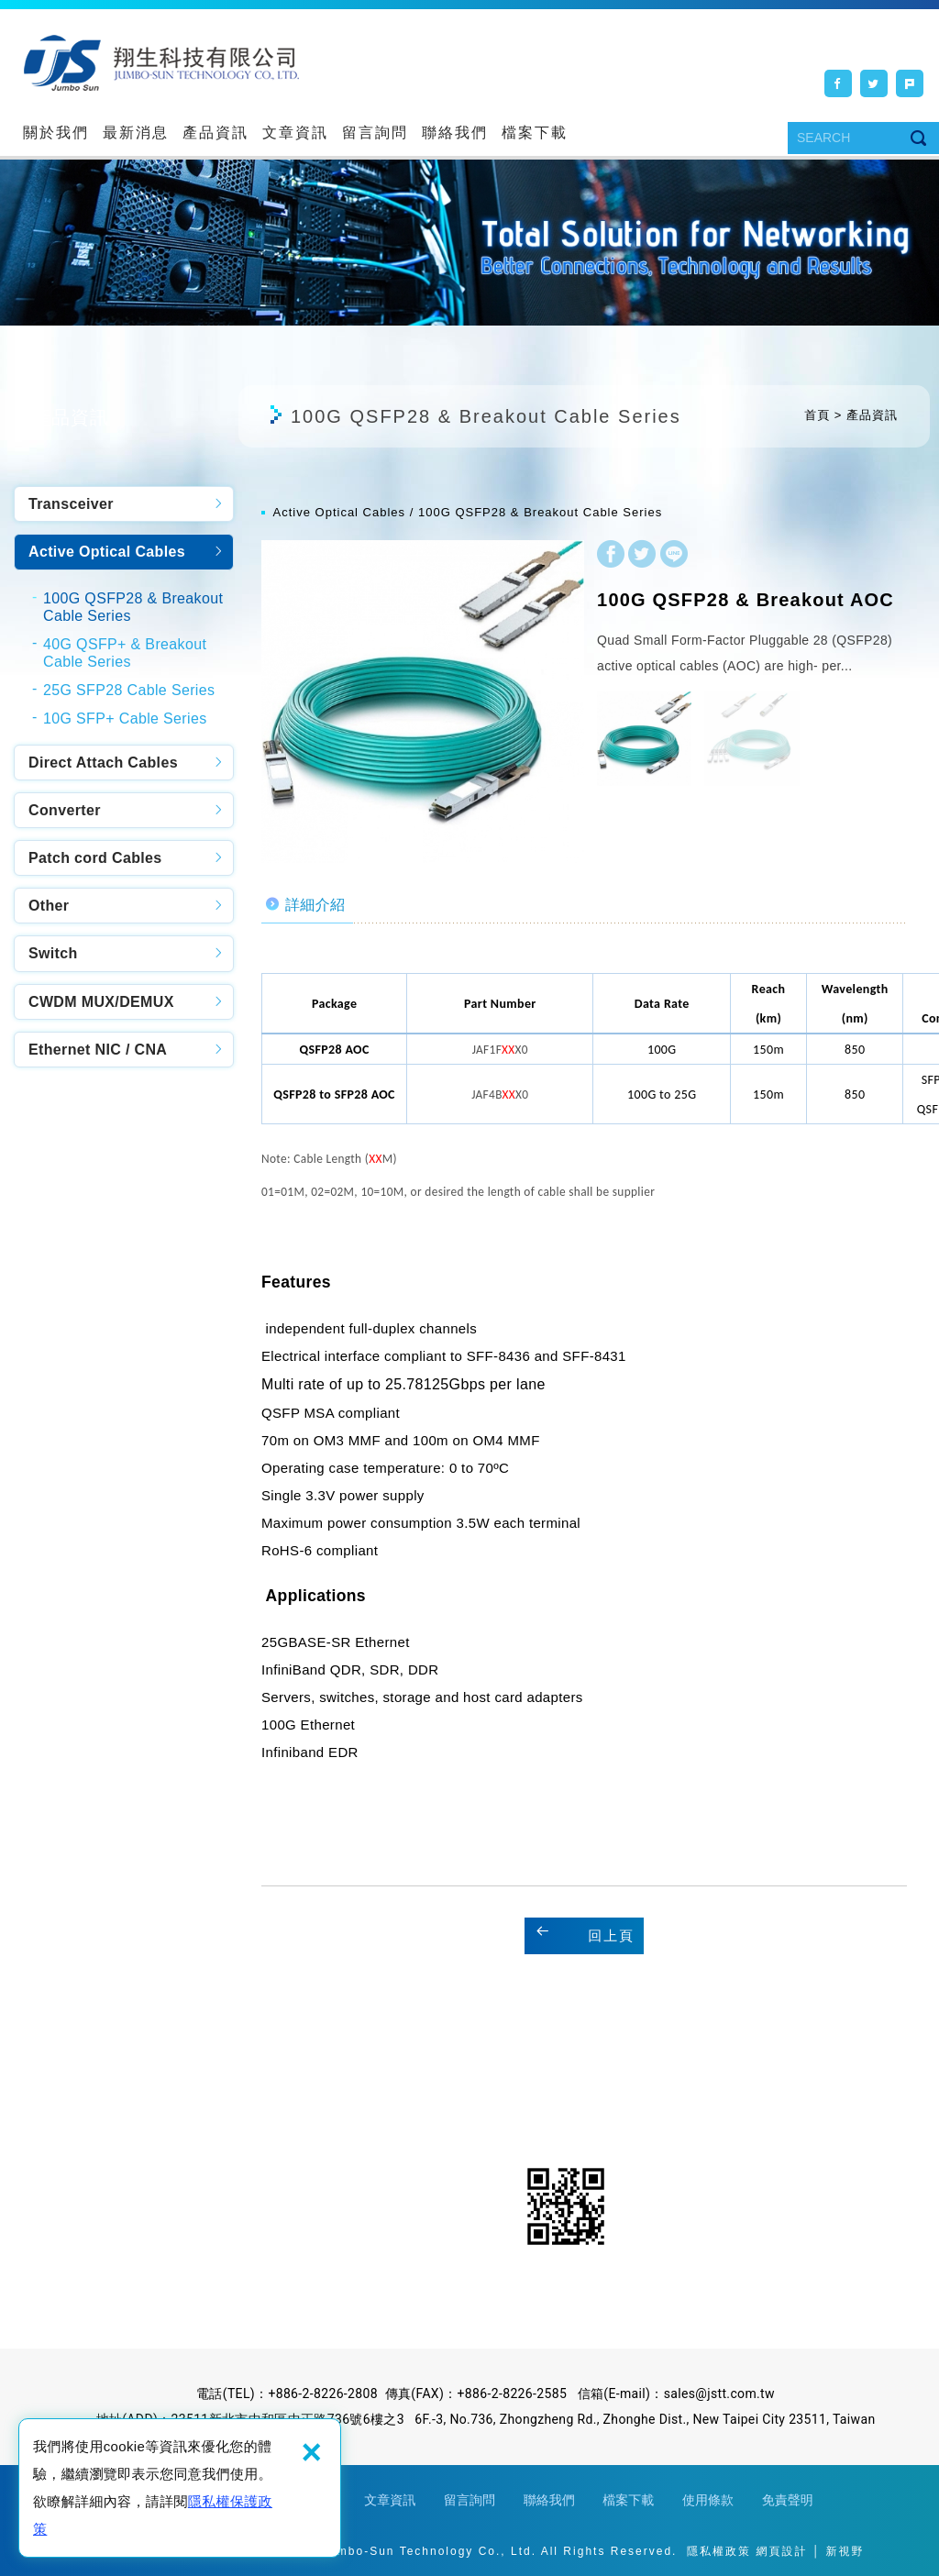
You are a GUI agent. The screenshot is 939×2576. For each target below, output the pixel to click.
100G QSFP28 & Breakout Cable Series (133, 607)
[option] (422, 701)
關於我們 (56, 132)
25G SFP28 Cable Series (129, 690)
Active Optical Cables (106, 551)
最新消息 (136, 132)
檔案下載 (535, 132)
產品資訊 (215, 132)
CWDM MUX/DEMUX (101, 1002)
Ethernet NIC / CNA (97, 1049)
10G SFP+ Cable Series (125, 718)
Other (48, 905)
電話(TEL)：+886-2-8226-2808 (287, 2393)
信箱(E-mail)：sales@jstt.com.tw (676, 2393)
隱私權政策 (719, 2551)
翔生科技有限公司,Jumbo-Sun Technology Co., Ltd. (161, 62)
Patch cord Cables (95, 858)
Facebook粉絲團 (414, 2206)
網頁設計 (781, 2551)
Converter (64, 810)
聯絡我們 (455, 132)
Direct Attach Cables (103, 762)
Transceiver (71, 504)
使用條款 (708, 2500)
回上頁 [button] (611, 1935)
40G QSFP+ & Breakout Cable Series (124, 652)
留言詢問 (375, 132)
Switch (53, 953)
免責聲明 (787, 2500)
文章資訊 (295, 132)
